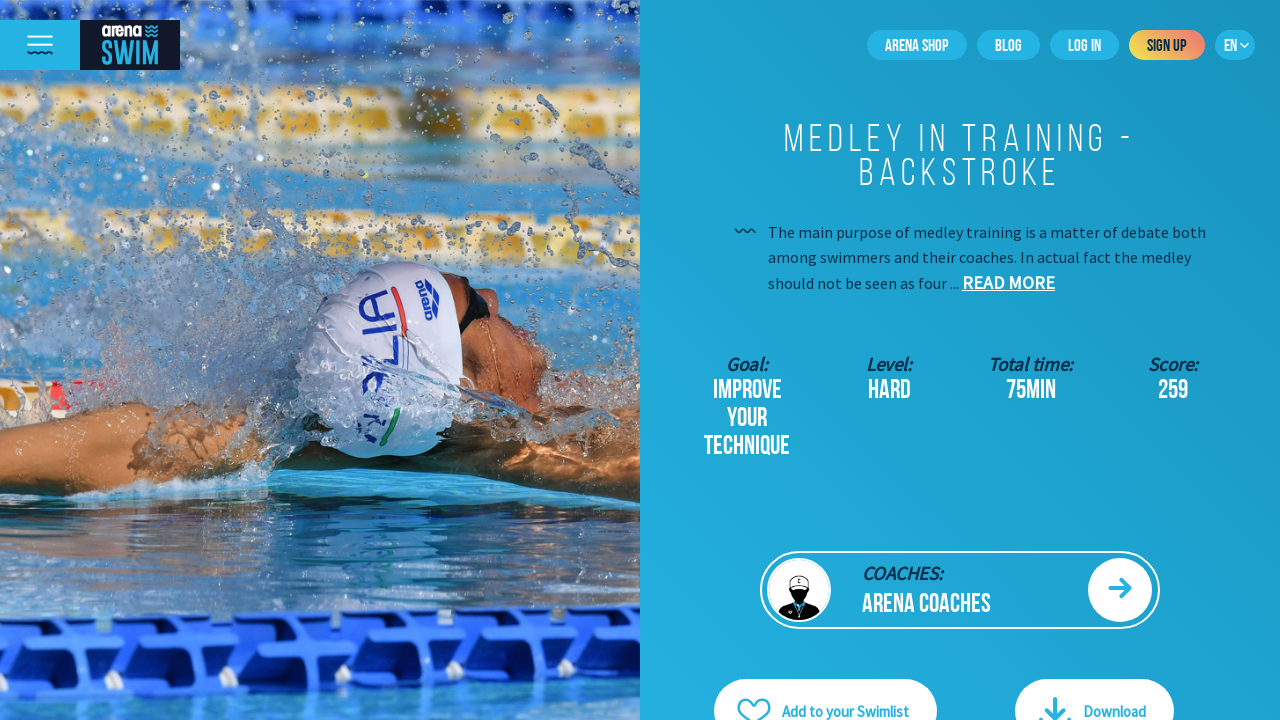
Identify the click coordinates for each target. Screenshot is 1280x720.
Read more (1008, 282)
